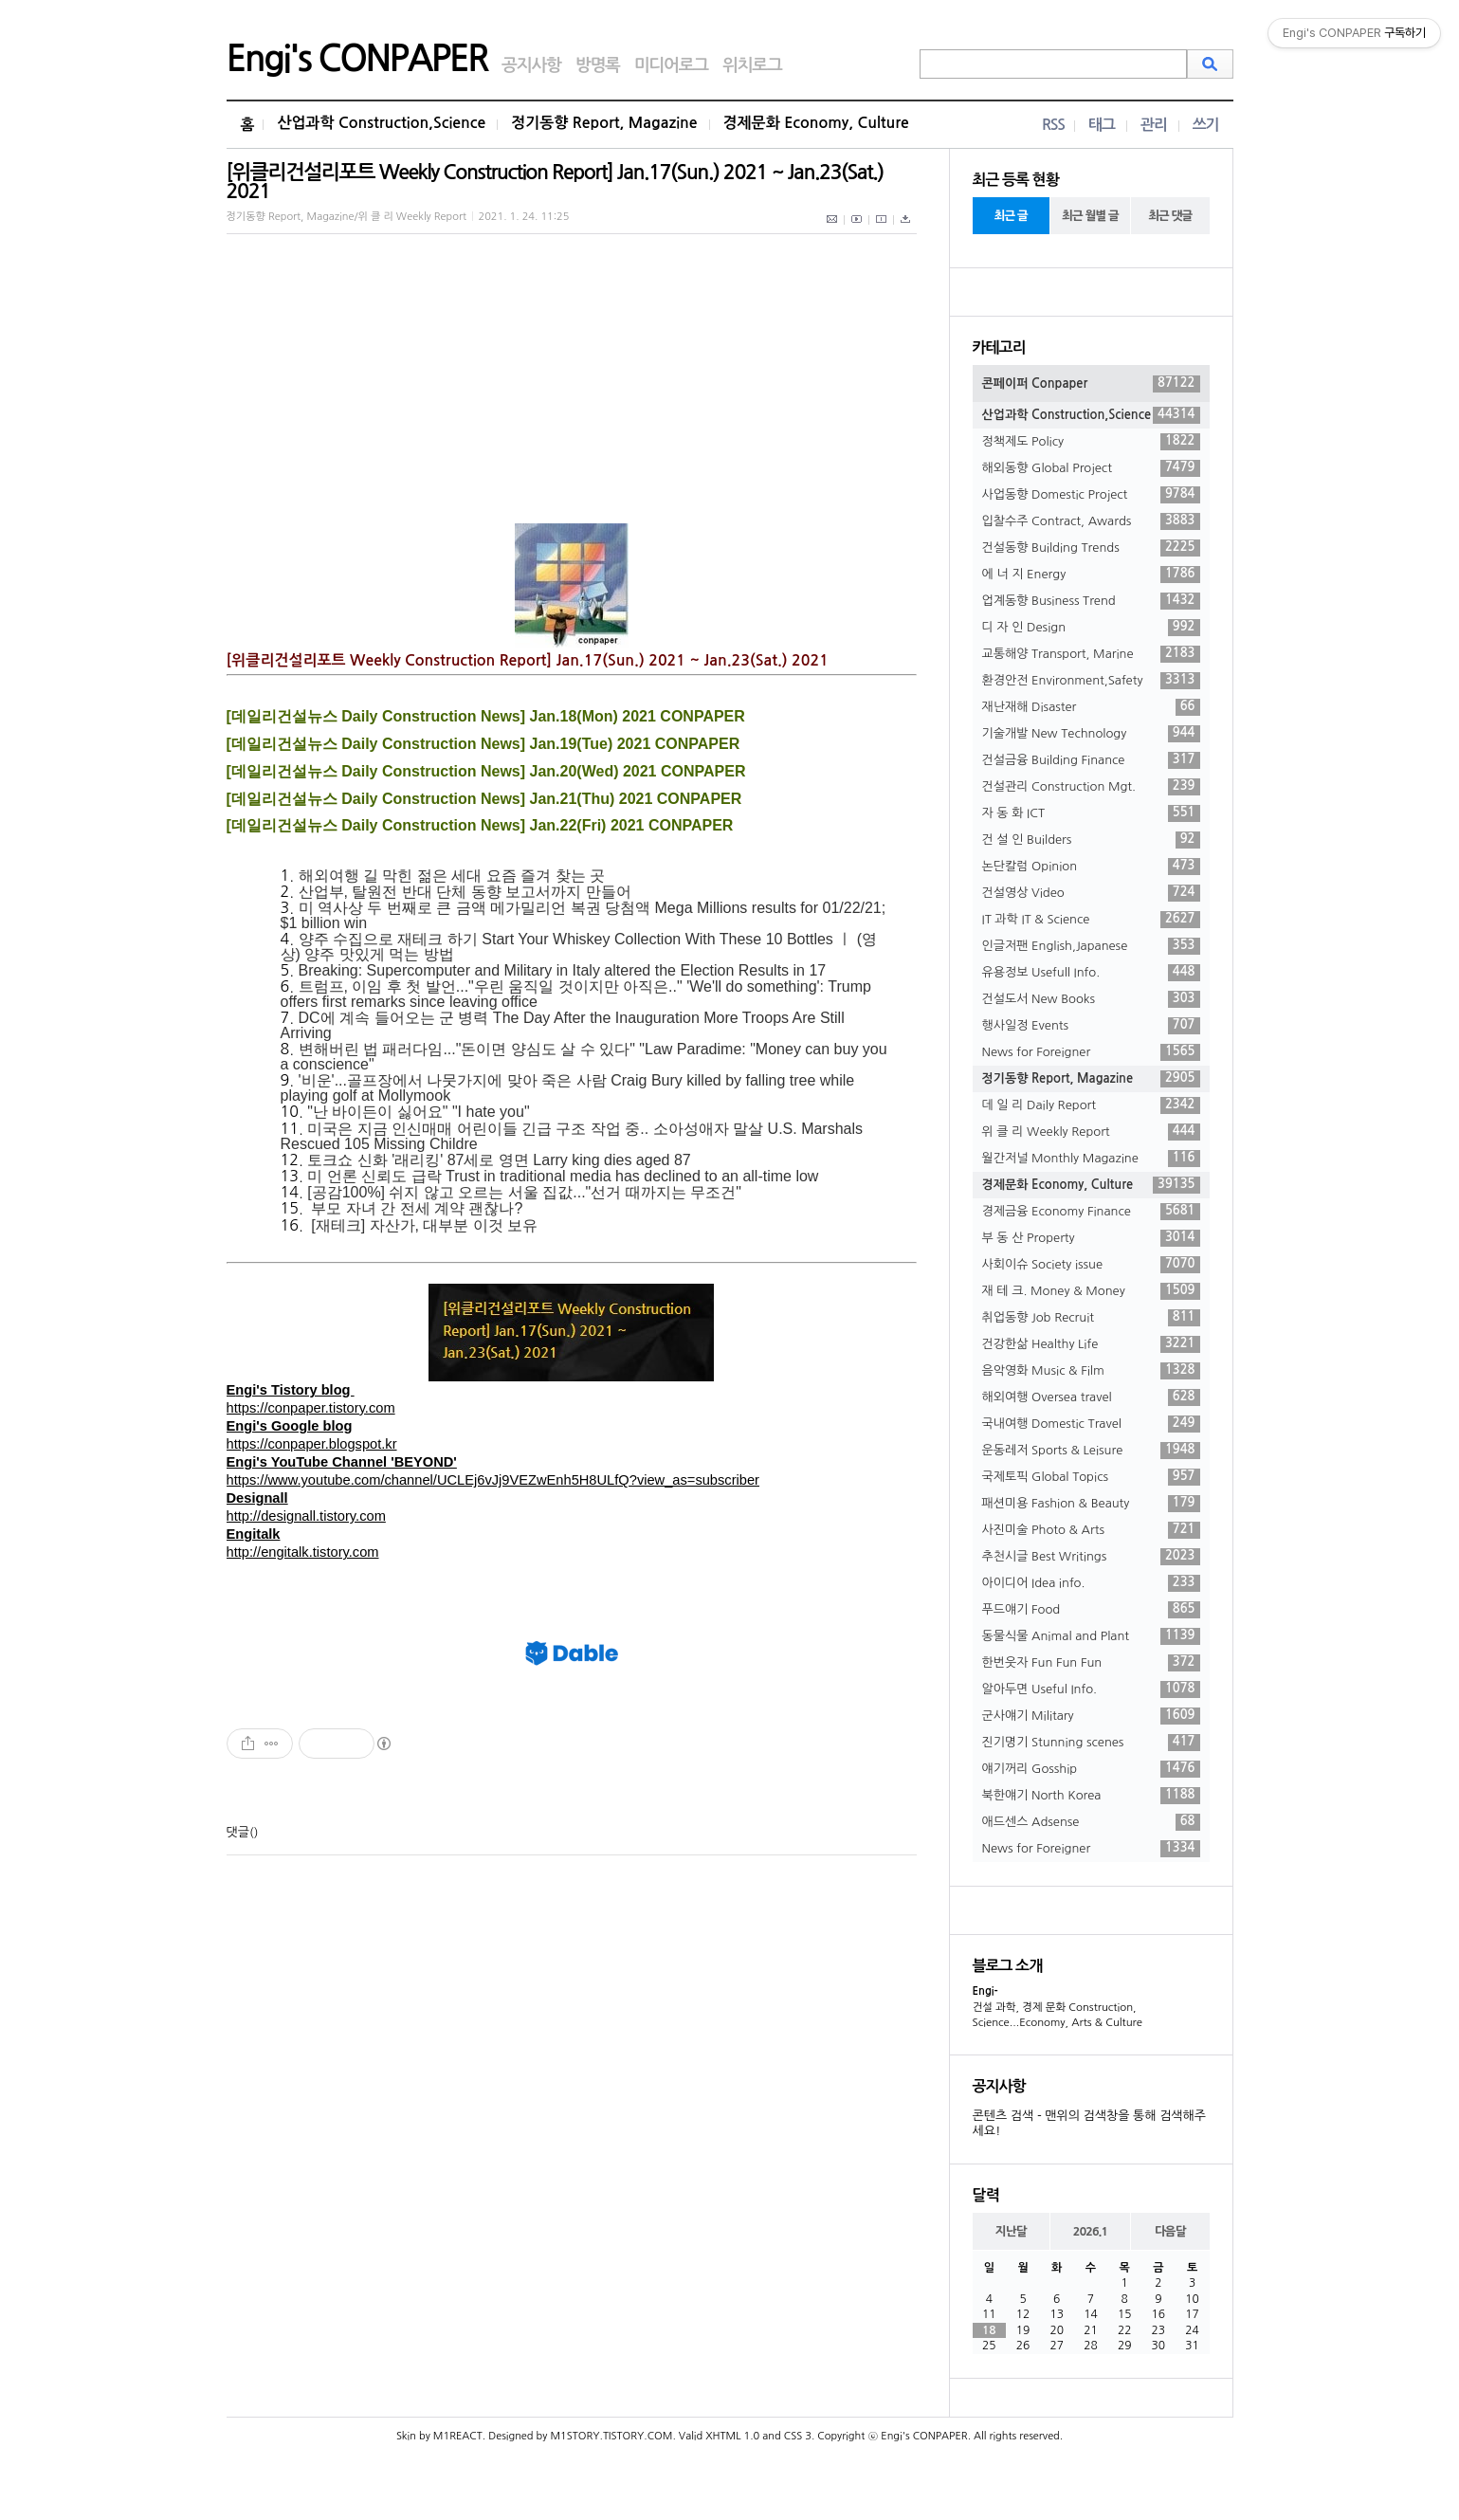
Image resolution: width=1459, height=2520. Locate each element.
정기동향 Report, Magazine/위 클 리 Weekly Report (346, 216)
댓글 (238, 1832)
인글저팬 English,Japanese (1091, 946)
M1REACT (458, 2436)
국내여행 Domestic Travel (1091, 1424)
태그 (1101, 125)
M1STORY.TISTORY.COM (611, 2436)
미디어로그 (671, 65)
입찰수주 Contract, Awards (1091, 521)
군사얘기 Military (1091, 1716)
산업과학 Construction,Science (381, 123)
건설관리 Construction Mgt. (1091, 786)
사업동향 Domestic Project (1091, 494)
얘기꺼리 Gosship (1091, 1769)
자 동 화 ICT (1091, 813)
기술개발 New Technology (1091, 733)
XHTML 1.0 (732, 2436)
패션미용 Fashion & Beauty (1091, 1503)
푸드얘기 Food (1091, 1609)
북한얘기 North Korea (1091, 1795)
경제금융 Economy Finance (1091, 1211)
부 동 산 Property (1091, 1238)
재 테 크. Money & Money (1091, 1291)
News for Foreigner (1091, 1052)
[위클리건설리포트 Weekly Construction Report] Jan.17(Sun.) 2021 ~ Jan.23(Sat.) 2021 (555, 181)
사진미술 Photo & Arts (1091, 1530)
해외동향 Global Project (1091, 468)
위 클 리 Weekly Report (1091, 1132)
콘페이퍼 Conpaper (1091, 384)
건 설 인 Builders (1091, 840)
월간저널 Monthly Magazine (1091, 1158)
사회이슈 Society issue (1091, 1264)
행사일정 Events (1091, 1025)
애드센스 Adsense (1091, 1822)
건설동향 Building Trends (1091, 548)
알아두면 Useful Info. (1091, 1689)
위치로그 (752, 65)
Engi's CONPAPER (357, 59)
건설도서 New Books (1091, 999)
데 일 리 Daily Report (1091, 1105)
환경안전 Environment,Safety (1091, 680)
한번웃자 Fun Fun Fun (1091, 1662)
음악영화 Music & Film (1091, 1370)
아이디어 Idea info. (1091, 1583)
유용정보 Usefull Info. (1091, 972)
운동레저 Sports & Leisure (1091, 1450)
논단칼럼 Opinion (1091, 866)
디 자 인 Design (1091, 627)
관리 (1153, 125)
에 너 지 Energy (1091, 574)
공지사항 (531, 65)
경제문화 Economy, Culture (816, 123)
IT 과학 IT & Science (1091, 919)
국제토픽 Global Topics (1091, 1477)
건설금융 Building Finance (1091, 760)
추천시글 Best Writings (1091, 1556)
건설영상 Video (1091, 893)
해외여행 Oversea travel (1091, 1397)
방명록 (597, 65)
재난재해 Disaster (1091, 707)
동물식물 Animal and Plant (1091, 1636)
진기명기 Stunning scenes (1091, 1742)
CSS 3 (798, 2436)
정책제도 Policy (1091, 441)
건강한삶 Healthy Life (1091, 1344)
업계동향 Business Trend (1091, 601)
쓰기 (1206, 125)
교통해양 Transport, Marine (1091, 654)
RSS (1053, 125)
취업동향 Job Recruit (1091, 1317)
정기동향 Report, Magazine (604, 123)
